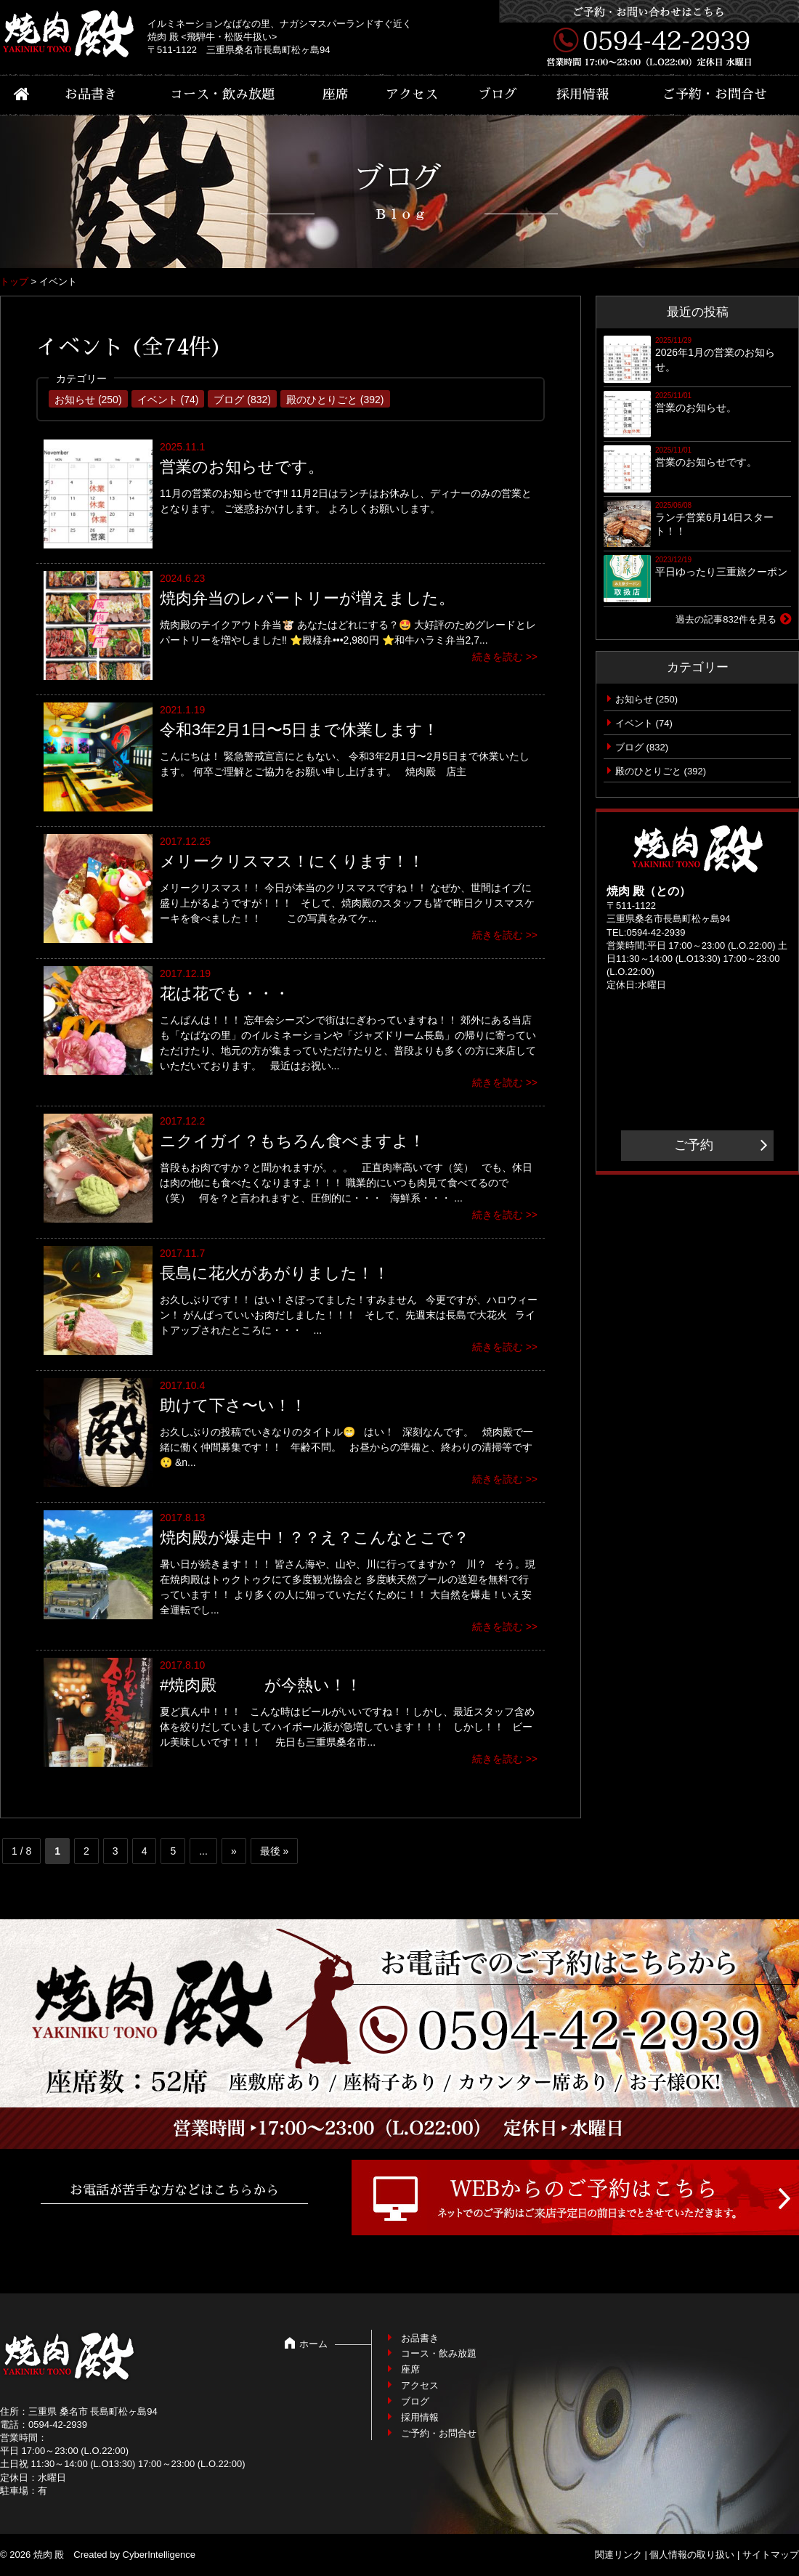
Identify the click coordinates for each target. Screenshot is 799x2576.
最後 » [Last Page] (274, 1851)
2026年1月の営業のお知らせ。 (715, 360)
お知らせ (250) (88, 399)
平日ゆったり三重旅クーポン (721, 572)
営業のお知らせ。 (696, 407)
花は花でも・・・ (225, 993)
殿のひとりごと (648, 771)
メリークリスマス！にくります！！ (292, 861)
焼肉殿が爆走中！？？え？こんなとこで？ (314, 1537)
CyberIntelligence (159, 2554)
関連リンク (618, 2554)
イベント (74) (168, 399)
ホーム (313, 2343)
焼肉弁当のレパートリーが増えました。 (307, 598)
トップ (14, 281)
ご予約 (693, 1145)
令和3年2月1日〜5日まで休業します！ (299, 730)
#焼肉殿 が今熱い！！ (261, 1685)
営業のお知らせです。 (242, 467)
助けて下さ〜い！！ (233, 1405)
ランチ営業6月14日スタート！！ (714, 524)
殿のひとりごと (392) (335, 399)
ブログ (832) (242, 399)
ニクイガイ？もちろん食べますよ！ (292, 1141)
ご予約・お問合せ (714, 94)
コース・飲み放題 (222, 94)
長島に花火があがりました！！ (274, 1273)
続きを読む (497, 657)
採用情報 (582, 94)
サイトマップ (770, 2554)
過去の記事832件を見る (726, 619)
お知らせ (634, 699)
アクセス (412, 94)
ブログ (497, 94)
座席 (336, 94)
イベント (634, 723)
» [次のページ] (234, 1851)
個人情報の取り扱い (691, 2554)
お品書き (91, 94)
